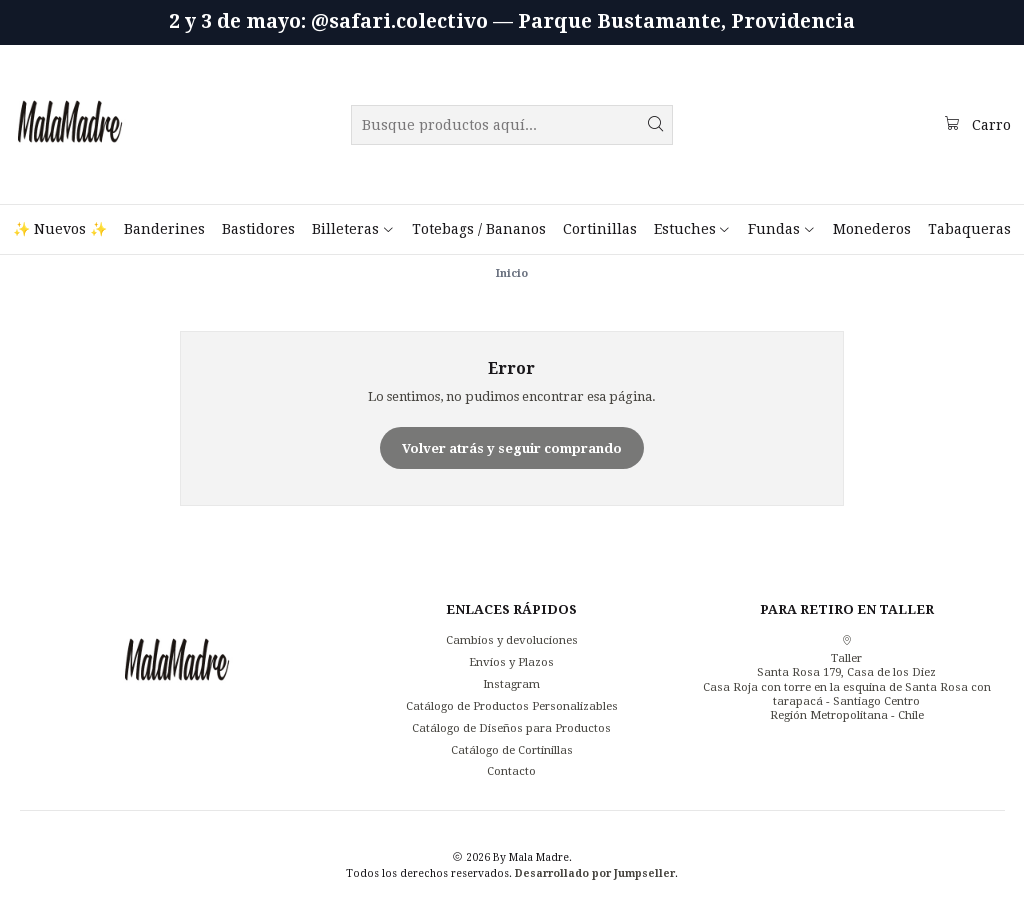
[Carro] (977, 124)
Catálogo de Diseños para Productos (511, 728)
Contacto (511, 771)
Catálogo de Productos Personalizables (512, 706)
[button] (353, 229)
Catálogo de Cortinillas (512, 750)
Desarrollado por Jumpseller (595, 873)
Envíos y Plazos (511, 662)
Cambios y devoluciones (512, 640)
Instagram (511, 684)
